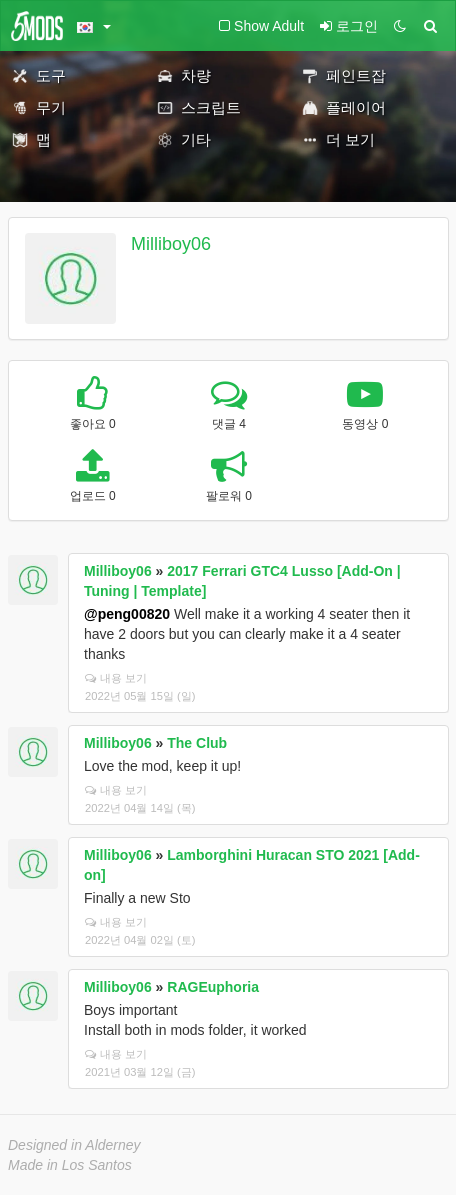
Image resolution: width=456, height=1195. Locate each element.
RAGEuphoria (213, 987)
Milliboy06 (171, 244)
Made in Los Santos (70, 1165)
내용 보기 (116, 678)
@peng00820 (127, 614)
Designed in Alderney (74, 1145)
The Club (197, 743)
